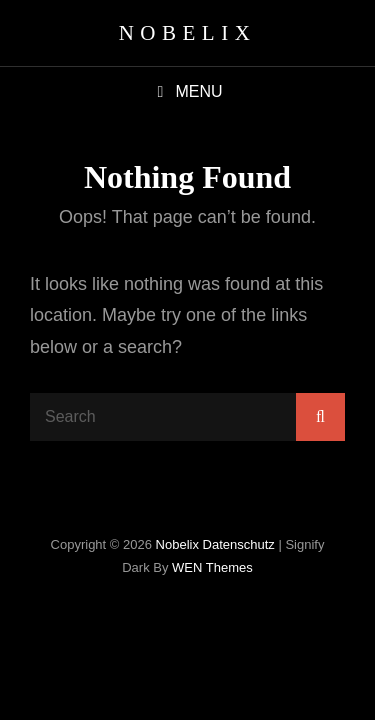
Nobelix (188, 33)
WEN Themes (212, 567)
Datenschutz (239, 544)
